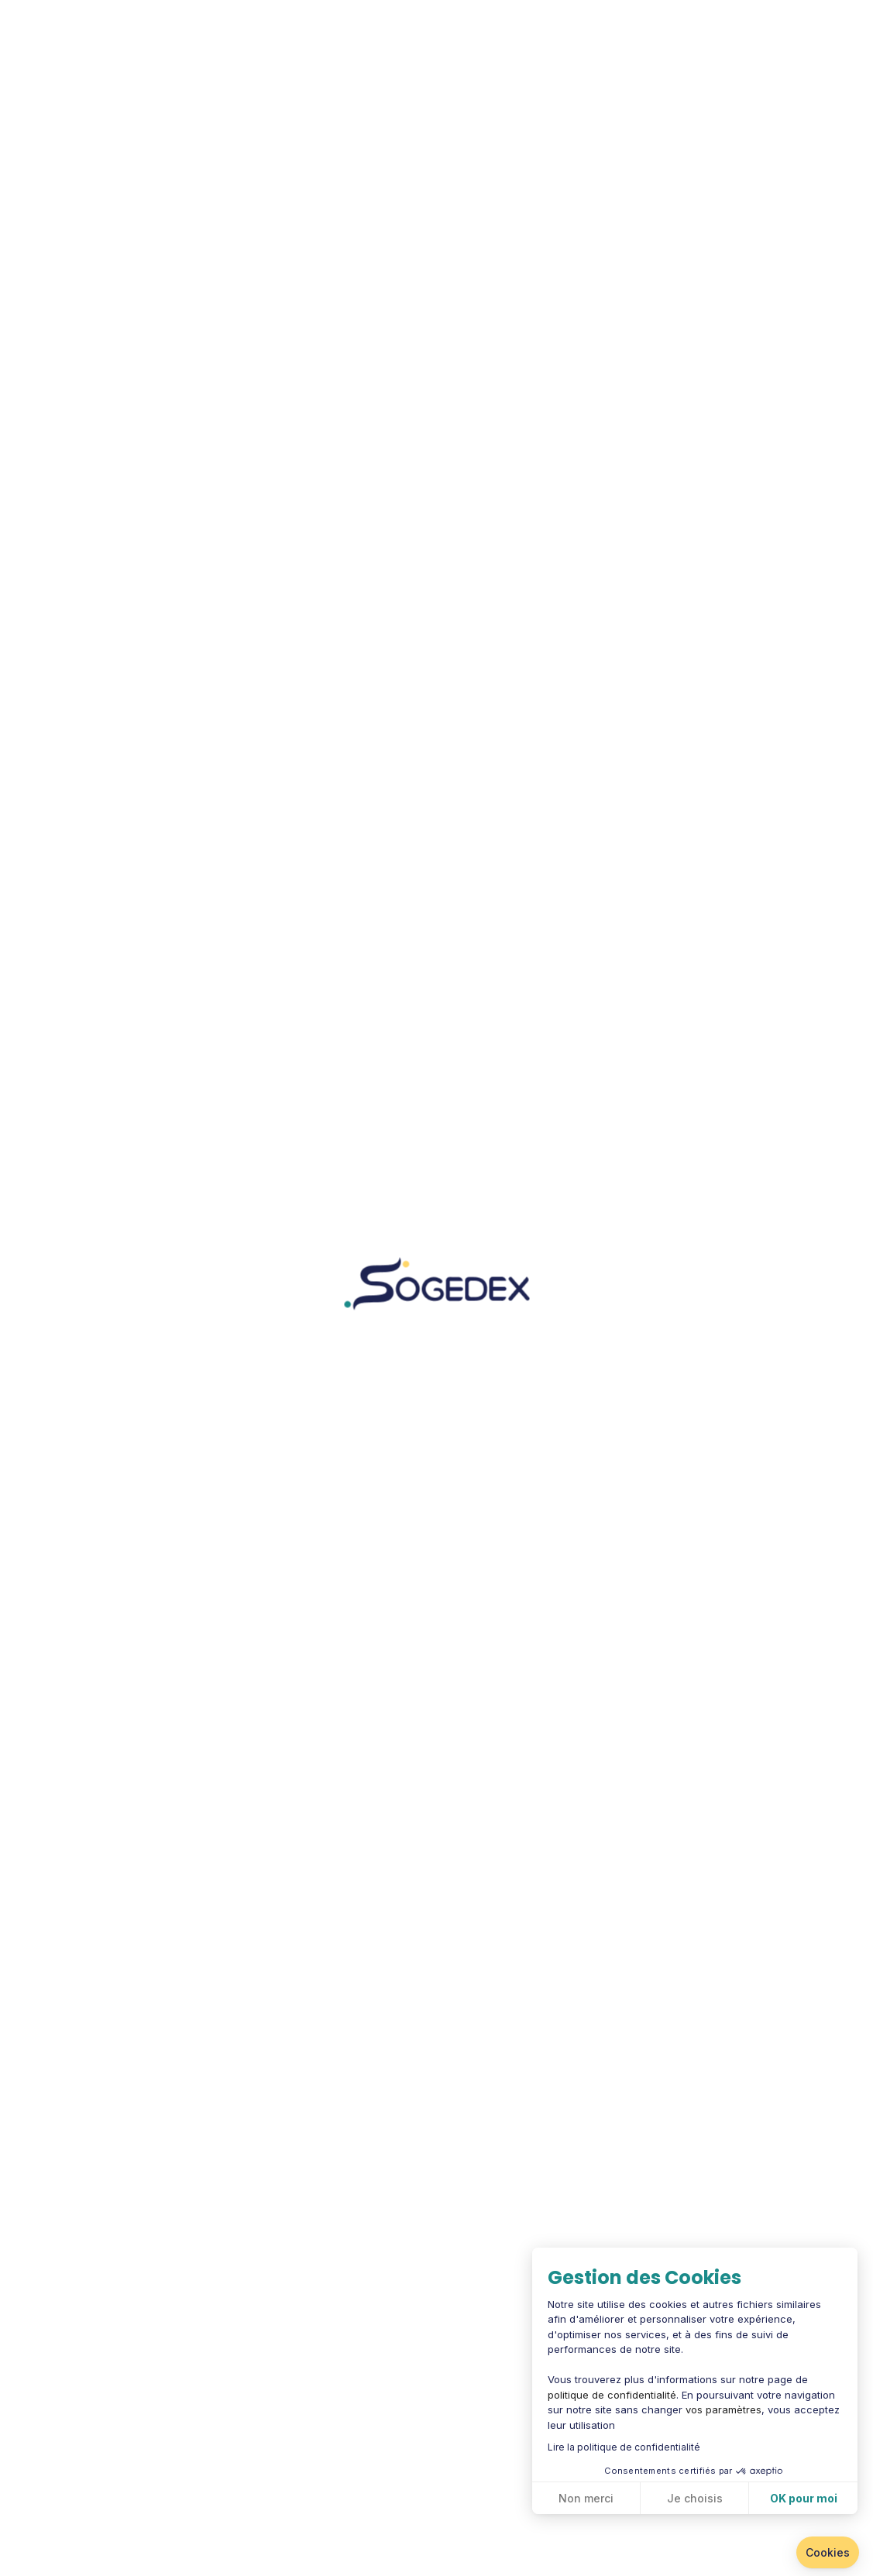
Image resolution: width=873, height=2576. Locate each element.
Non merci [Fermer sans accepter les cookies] (586, 2498)
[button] (827, 2553)
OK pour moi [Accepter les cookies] (803, 2498)
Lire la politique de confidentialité (624, 2447)
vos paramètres (723, 2409)
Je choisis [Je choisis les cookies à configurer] (695, 2498)
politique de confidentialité (612, 2395)
